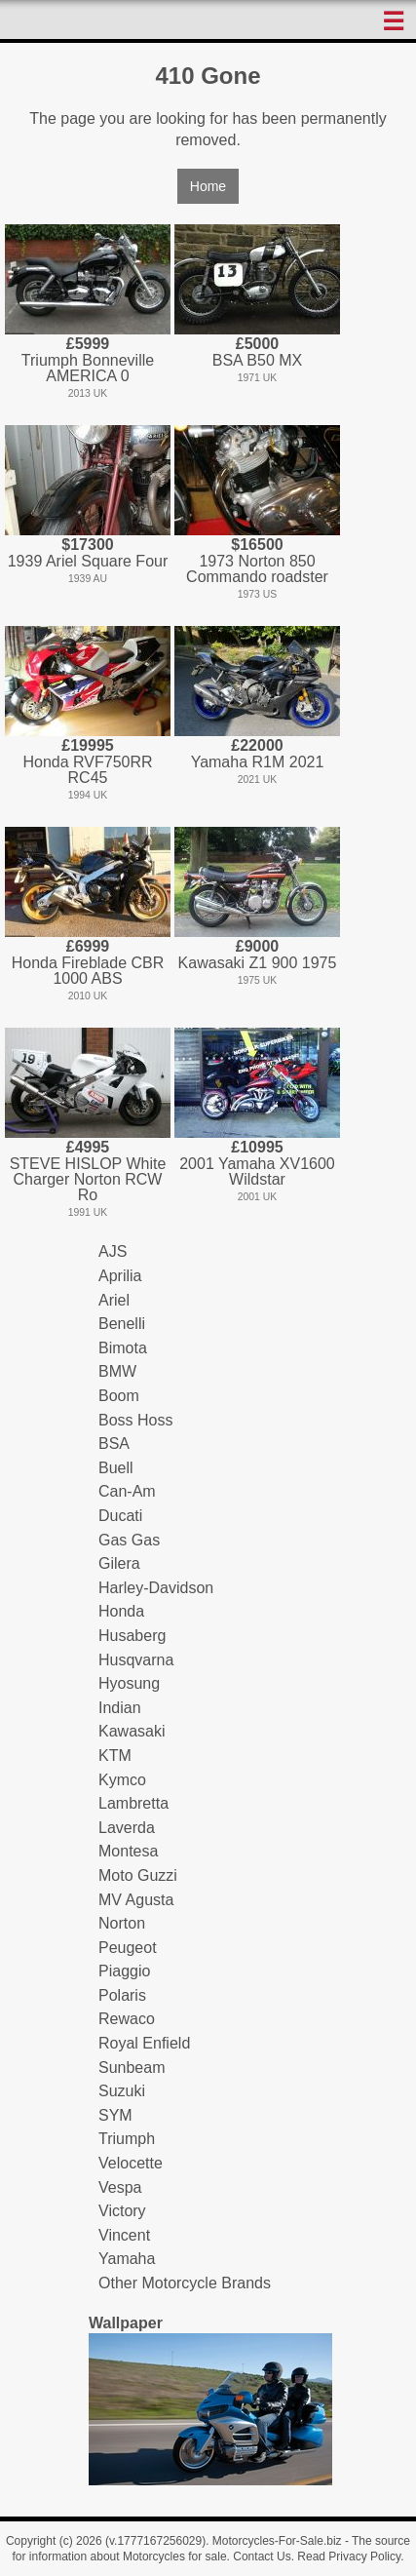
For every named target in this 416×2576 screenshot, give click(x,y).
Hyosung (129, 1683)
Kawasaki (131, 1731)
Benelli (121, 1323)
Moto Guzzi (137, 1875)
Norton (121, 1923)
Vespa (119, 2187)
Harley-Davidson (155, 1588)
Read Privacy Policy (348, 2556)
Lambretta (133, 1803)
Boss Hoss (135, 1420)
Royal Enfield (144, 2043)
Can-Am (127, 1491)
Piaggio (124, 1971)
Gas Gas (129, 1540)
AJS (112, 1251)
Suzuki (121, 2091)
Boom (118, 1395)
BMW (117, 1371)
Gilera (119, 1563)
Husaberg (132, 1635)
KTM (115, 1755)
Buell (115, 1468)
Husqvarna (135, 1660)
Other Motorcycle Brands (184, 2283)
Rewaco (126, 2018)
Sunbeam (132, 2067)
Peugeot (127, 1947)
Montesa (128, 1851)
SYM (115, 2115)
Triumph (126, 2138)
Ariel (114, 1300)
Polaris (122, 1995)
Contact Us (261, 2556)
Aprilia (119, 1276)
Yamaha (126, 2258)
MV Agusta (135, 1900)
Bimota (122, 1348)
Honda (121, 1611)
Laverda (126, 1827)
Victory (122, 2211)
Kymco (122, 1780)
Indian (119, 1707)
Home (208, 186)
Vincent (124, 2235)
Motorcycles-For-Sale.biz (277, 2541)
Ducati (120, 1515)
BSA (114, 1443)
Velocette (130, 2163)
